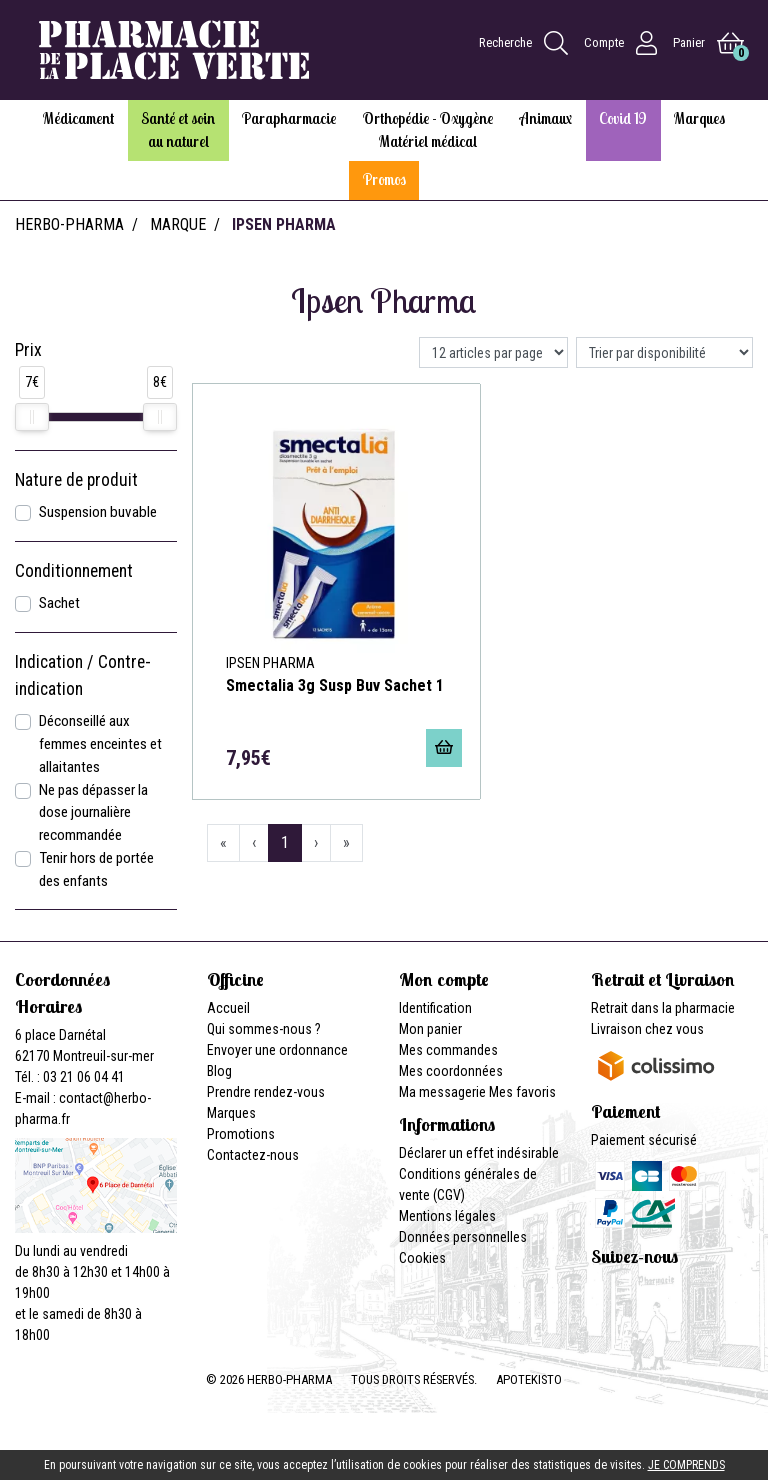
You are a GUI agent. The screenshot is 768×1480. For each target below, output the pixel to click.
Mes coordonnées (451, 1071)
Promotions (241, 1134)
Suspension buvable (98, 512)
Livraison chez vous (647, 1029)
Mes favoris (522, 1092)
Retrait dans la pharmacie (663, 1008)
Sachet (59, 603)
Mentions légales (447, 1216)
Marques (231, 1113)
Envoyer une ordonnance (277, 1050)
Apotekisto (529, 1379)
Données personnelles (463, 1237)
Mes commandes (448, 1050)
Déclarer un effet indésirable (479, 1153)
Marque (178, 224)
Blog (219, 1071)
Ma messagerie (442, 1092)
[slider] (32, 417)
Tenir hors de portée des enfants (96, 869)
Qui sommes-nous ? (264, 1029)
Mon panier (430, 1029)
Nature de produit (76, 480)
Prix (28, 350)
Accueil (228, 1008)
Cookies (422, 1258)
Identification (435, 1008)
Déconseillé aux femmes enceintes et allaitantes (100, 744)
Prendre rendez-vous (266, 1092)
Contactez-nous (253, 1155)
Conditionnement (74, 571)
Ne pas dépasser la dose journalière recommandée (93, 813)
